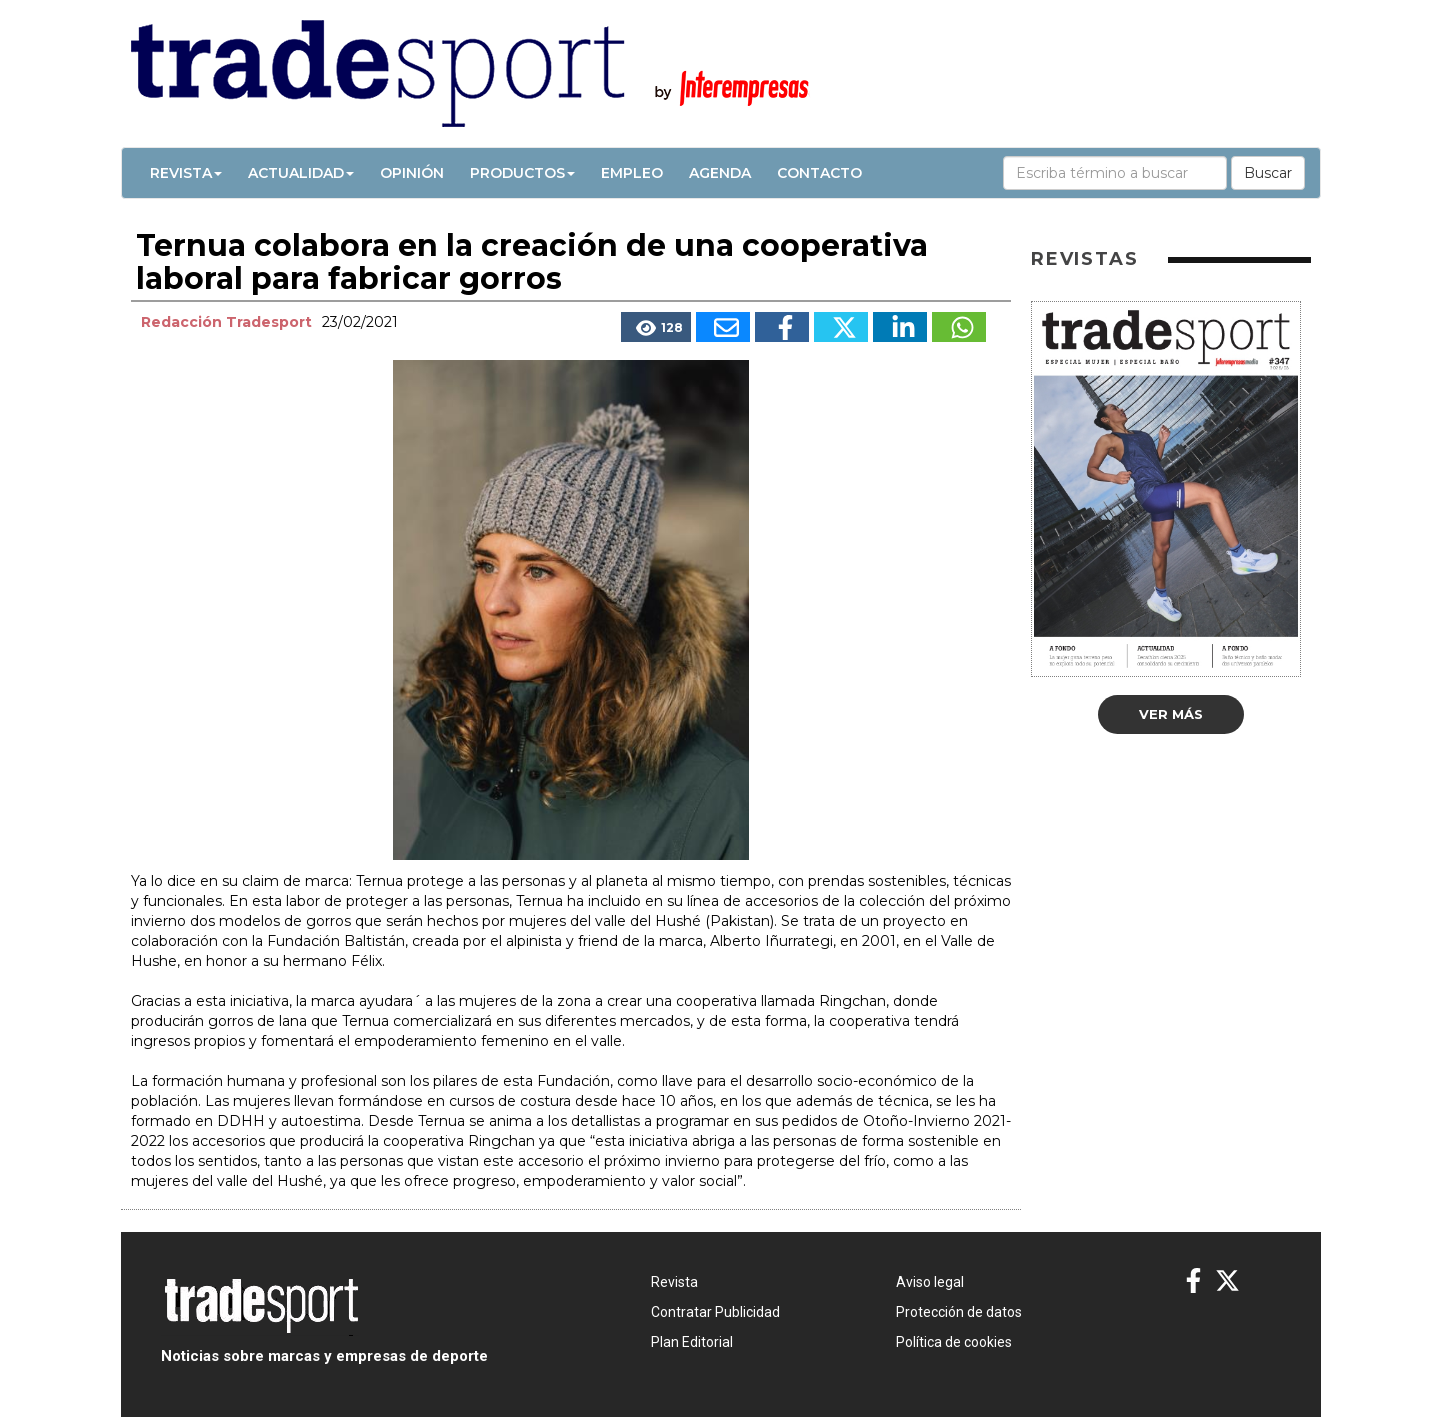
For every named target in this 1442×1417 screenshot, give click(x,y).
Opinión (412, 173)
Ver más (1171, 714)
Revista (186, 173)
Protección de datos (959, 1312)
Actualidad (301, 173)
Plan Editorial (692, 1342)
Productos (522, 173)
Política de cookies (954, 1342)
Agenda (720, 173)
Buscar (1268, 173)
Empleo (632, 173)
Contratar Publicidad (715, 1312)
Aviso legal (930, 1282)
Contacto (819, 173)
